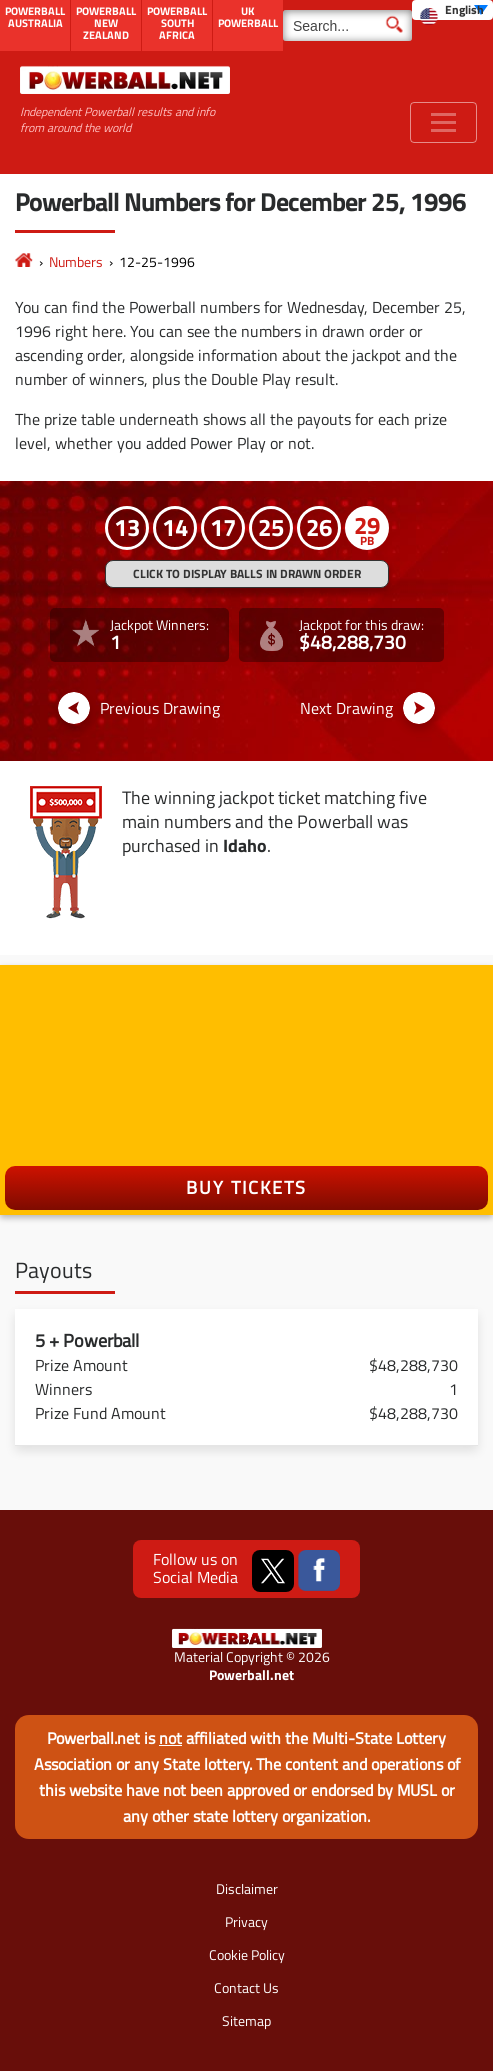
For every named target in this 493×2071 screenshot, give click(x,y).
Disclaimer (247, 1888)
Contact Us (246, 1987)
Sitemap (246, 2020)
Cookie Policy (247, 1954)
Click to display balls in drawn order (247, 573)
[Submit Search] (394, 23)
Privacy (246, 1921)
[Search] (347, 25)
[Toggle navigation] (443, 122)
